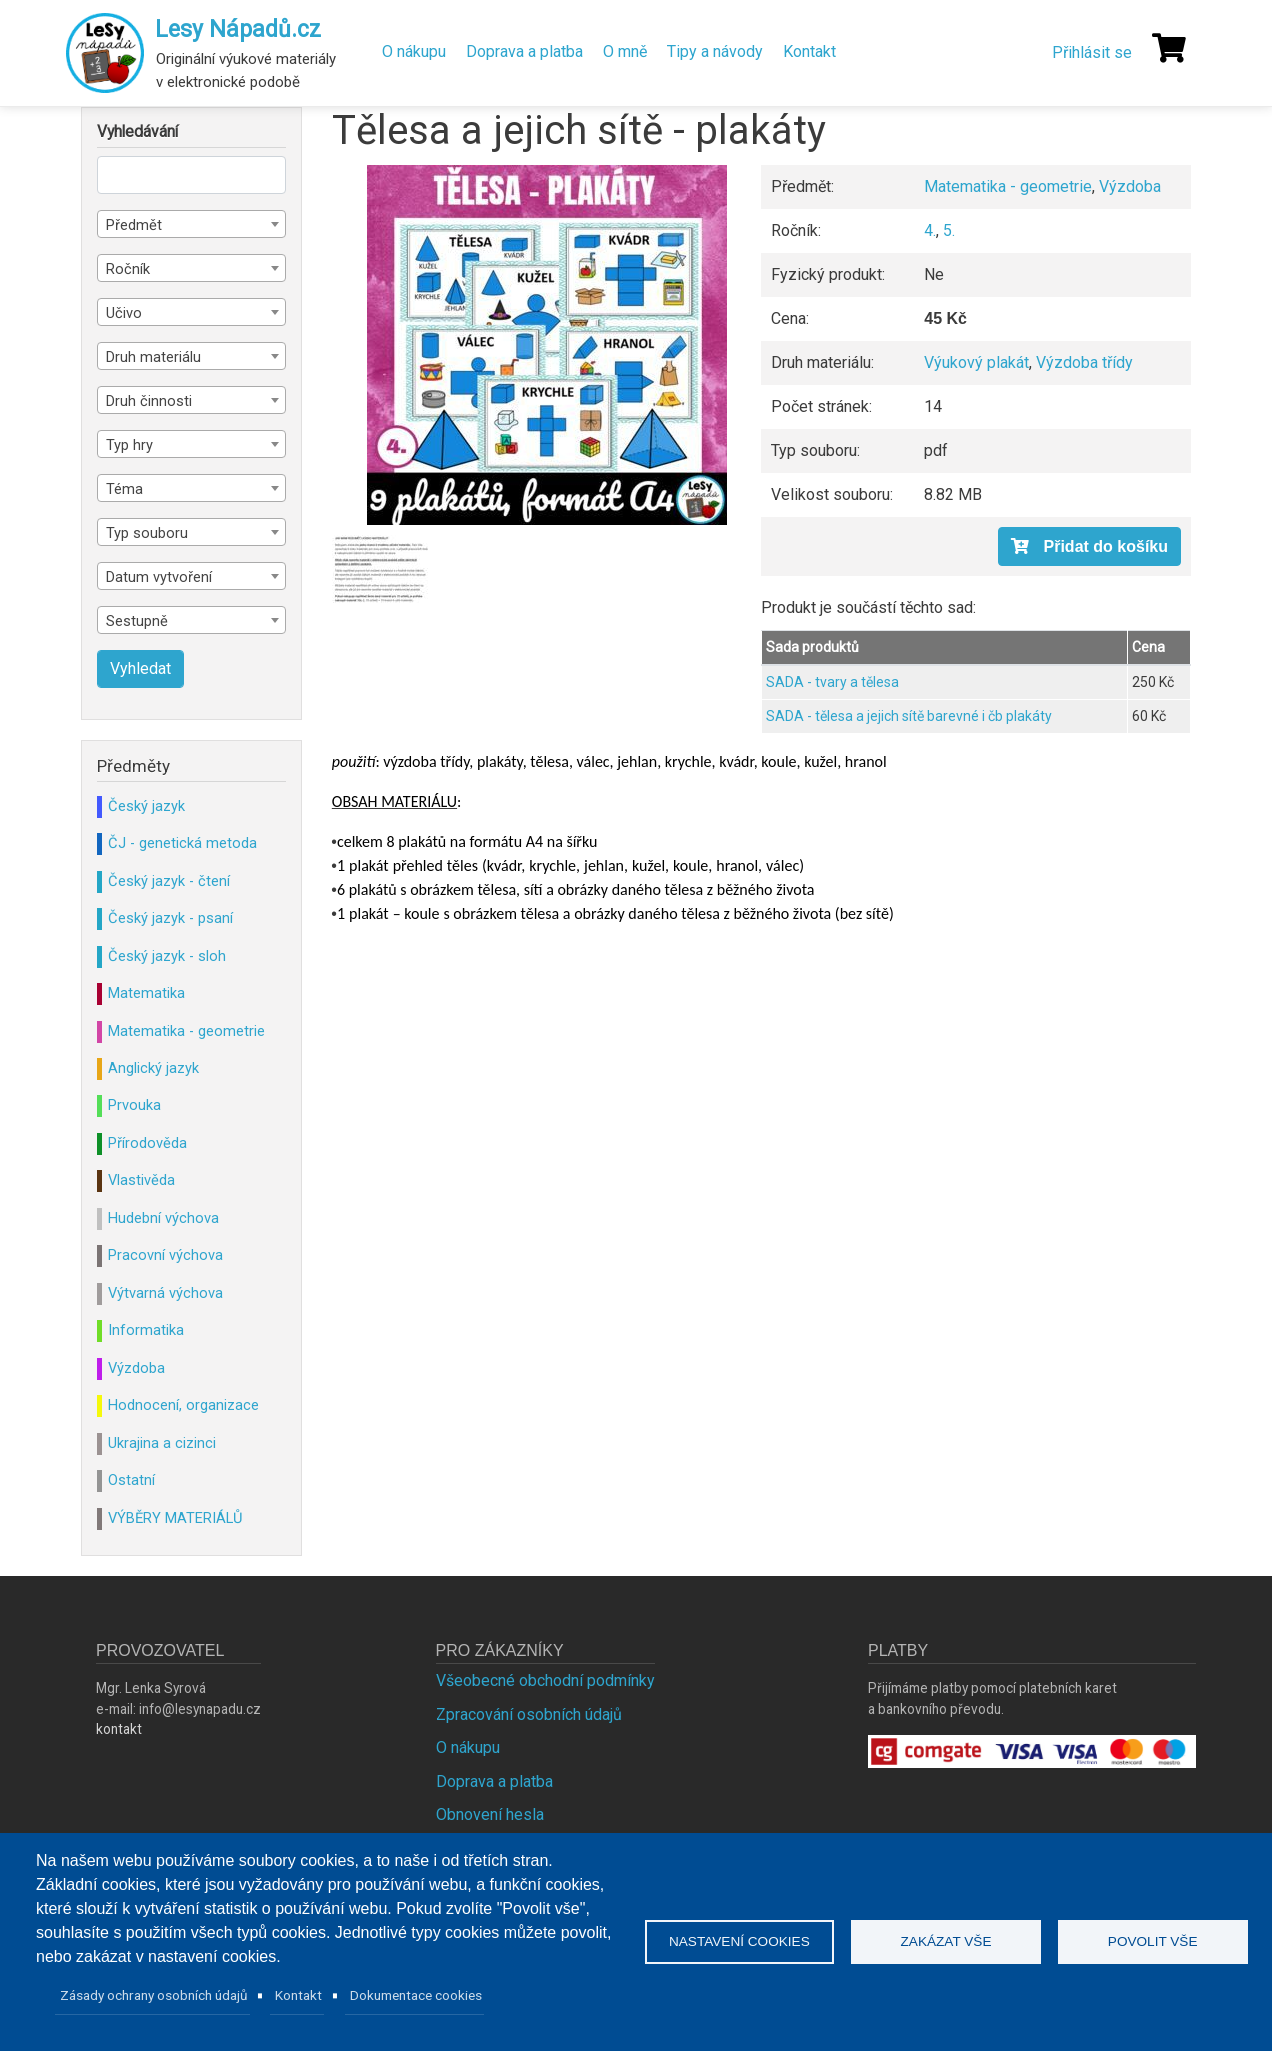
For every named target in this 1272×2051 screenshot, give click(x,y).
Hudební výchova (163, 1218)
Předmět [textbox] (134, 225)
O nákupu (414, 51)
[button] (547, 345)
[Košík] (1169, 48)
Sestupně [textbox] (137, 621)
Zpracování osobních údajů (529, 1714)
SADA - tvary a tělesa (832, 682)
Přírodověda (147, 1143)
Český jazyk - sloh (167, 956)
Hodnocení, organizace (183, 1405)
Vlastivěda (141, 1180)
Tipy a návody (715, 51)
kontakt (119, 1729)
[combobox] (191, 224)
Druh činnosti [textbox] (149, 401)
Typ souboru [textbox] (147, 533)
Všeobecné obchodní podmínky (545, 1680)
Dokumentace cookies (416, 1995)
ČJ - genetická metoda (182, 843)
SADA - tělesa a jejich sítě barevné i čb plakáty (909, 716)
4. (930, 230)
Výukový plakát (976, 362)
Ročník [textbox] (128, 269)
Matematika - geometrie (1008, 186)
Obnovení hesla (490, 1814)
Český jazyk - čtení (169, 881)
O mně (625, 51)
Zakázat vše (946, 1941)
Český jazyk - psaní (170, 918)
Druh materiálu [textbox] (153, 357)
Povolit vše (1153, 1941)
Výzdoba (1130, 186)
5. (949, 230)
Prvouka (134, 1105)
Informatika (146, 1330)
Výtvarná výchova (165, 1293)
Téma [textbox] (124, 489)
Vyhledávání (137, 132)
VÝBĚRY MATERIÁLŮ (175, 1518)
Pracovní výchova (165, 1255)
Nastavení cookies (739, 1941)
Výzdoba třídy (1084, 362)
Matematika (146, 993)
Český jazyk (146, 806)
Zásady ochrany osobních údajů (154, 1995)
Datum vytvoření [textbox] (159, 577)
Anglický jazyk (153, 1068)
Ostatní (131, 1480)
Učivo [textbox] (124, 313)
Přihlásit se (1092, 52)
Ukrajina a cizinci (162, 1443)
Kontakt (809, 51)
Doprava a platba (524, 51)
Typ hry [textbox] (129, 445)
